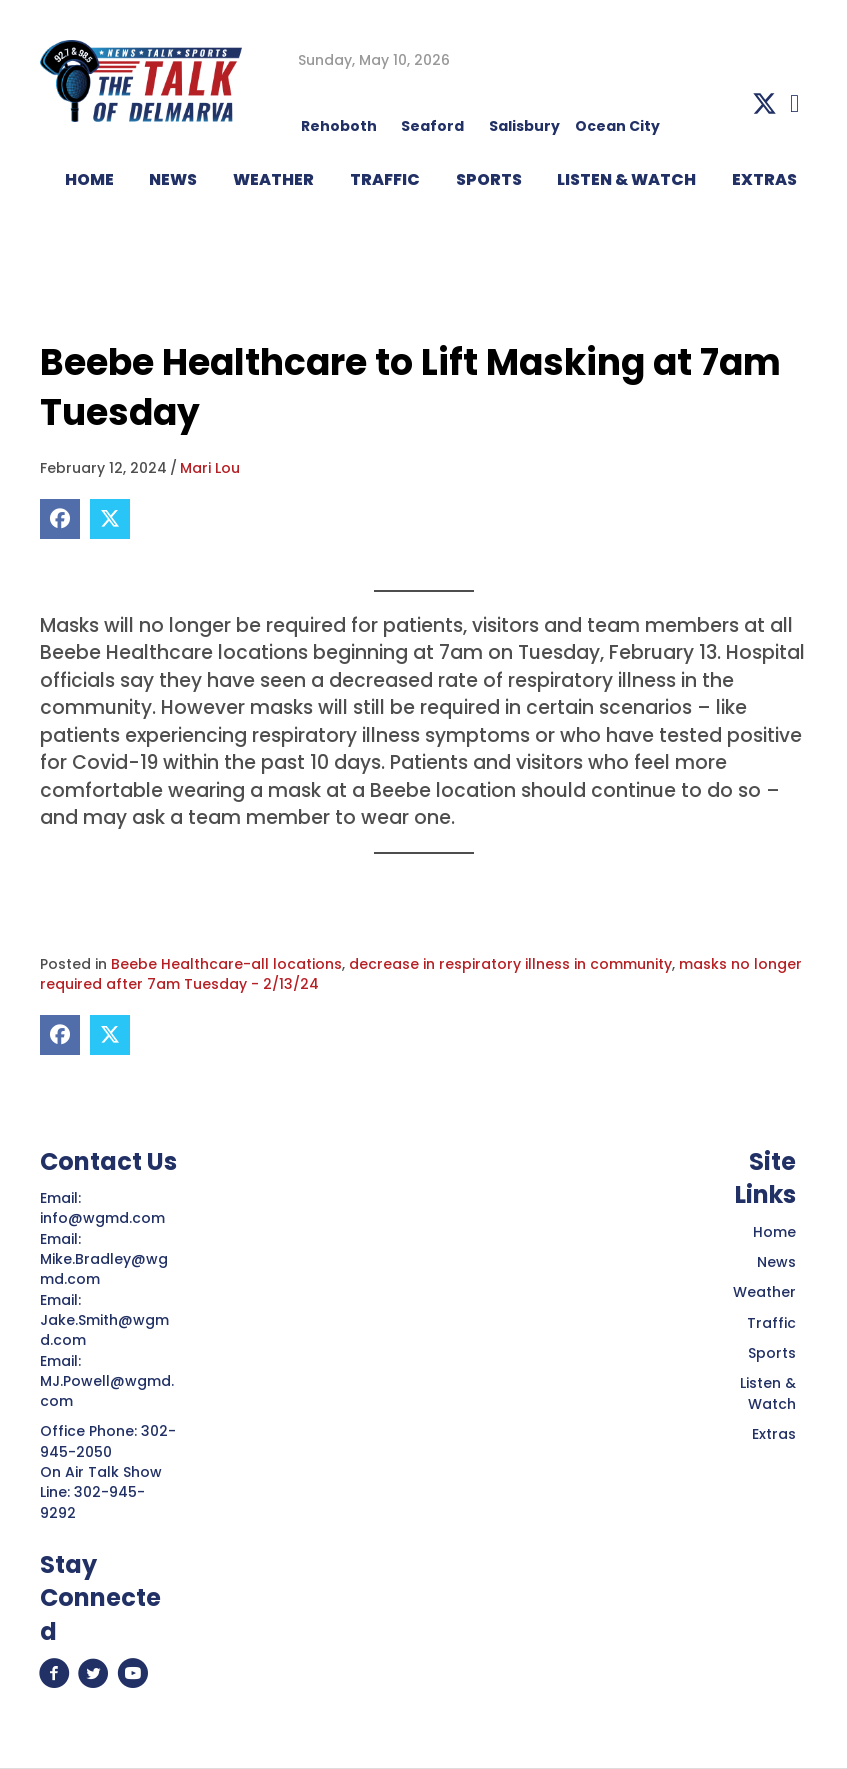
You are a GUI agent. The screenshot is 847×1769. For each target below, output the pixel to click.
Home (774, 1232)
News (776, 1262)
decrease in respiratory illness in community (510, 964)
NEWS (173, 179)
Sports (489, 179)
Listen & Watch (768, 1393)
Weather (764, 1292)
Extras (774, 1434)
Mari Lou (210, 468)
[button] (764, 103)
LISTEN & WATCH (626, 179)
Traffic (771, 1323)
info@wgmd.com (104, 1218)
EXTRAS (764, 179)
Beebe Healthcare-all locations (226, 964)
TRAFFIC (385, 179)
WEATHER (273, 179)
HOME (89, 179)
